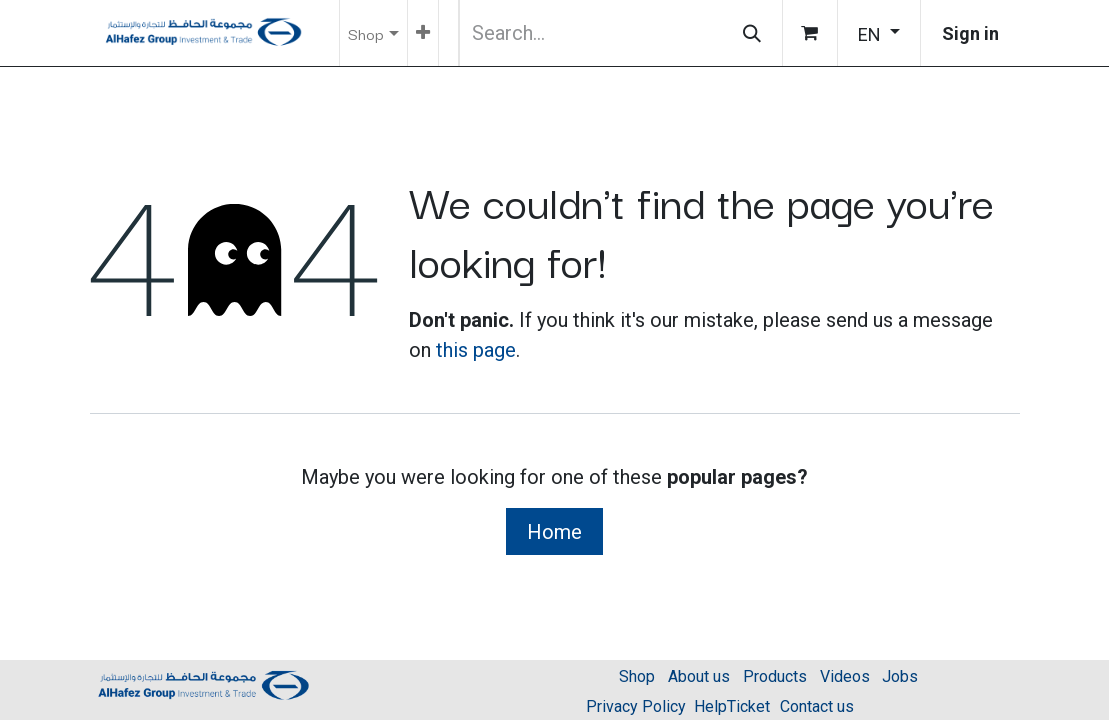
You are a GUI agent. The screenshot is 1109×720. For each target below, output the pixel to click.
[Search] (752, 33)
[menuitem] (423, 33)
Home (554, 532)
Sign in (970, 33)
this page (476, 350)
